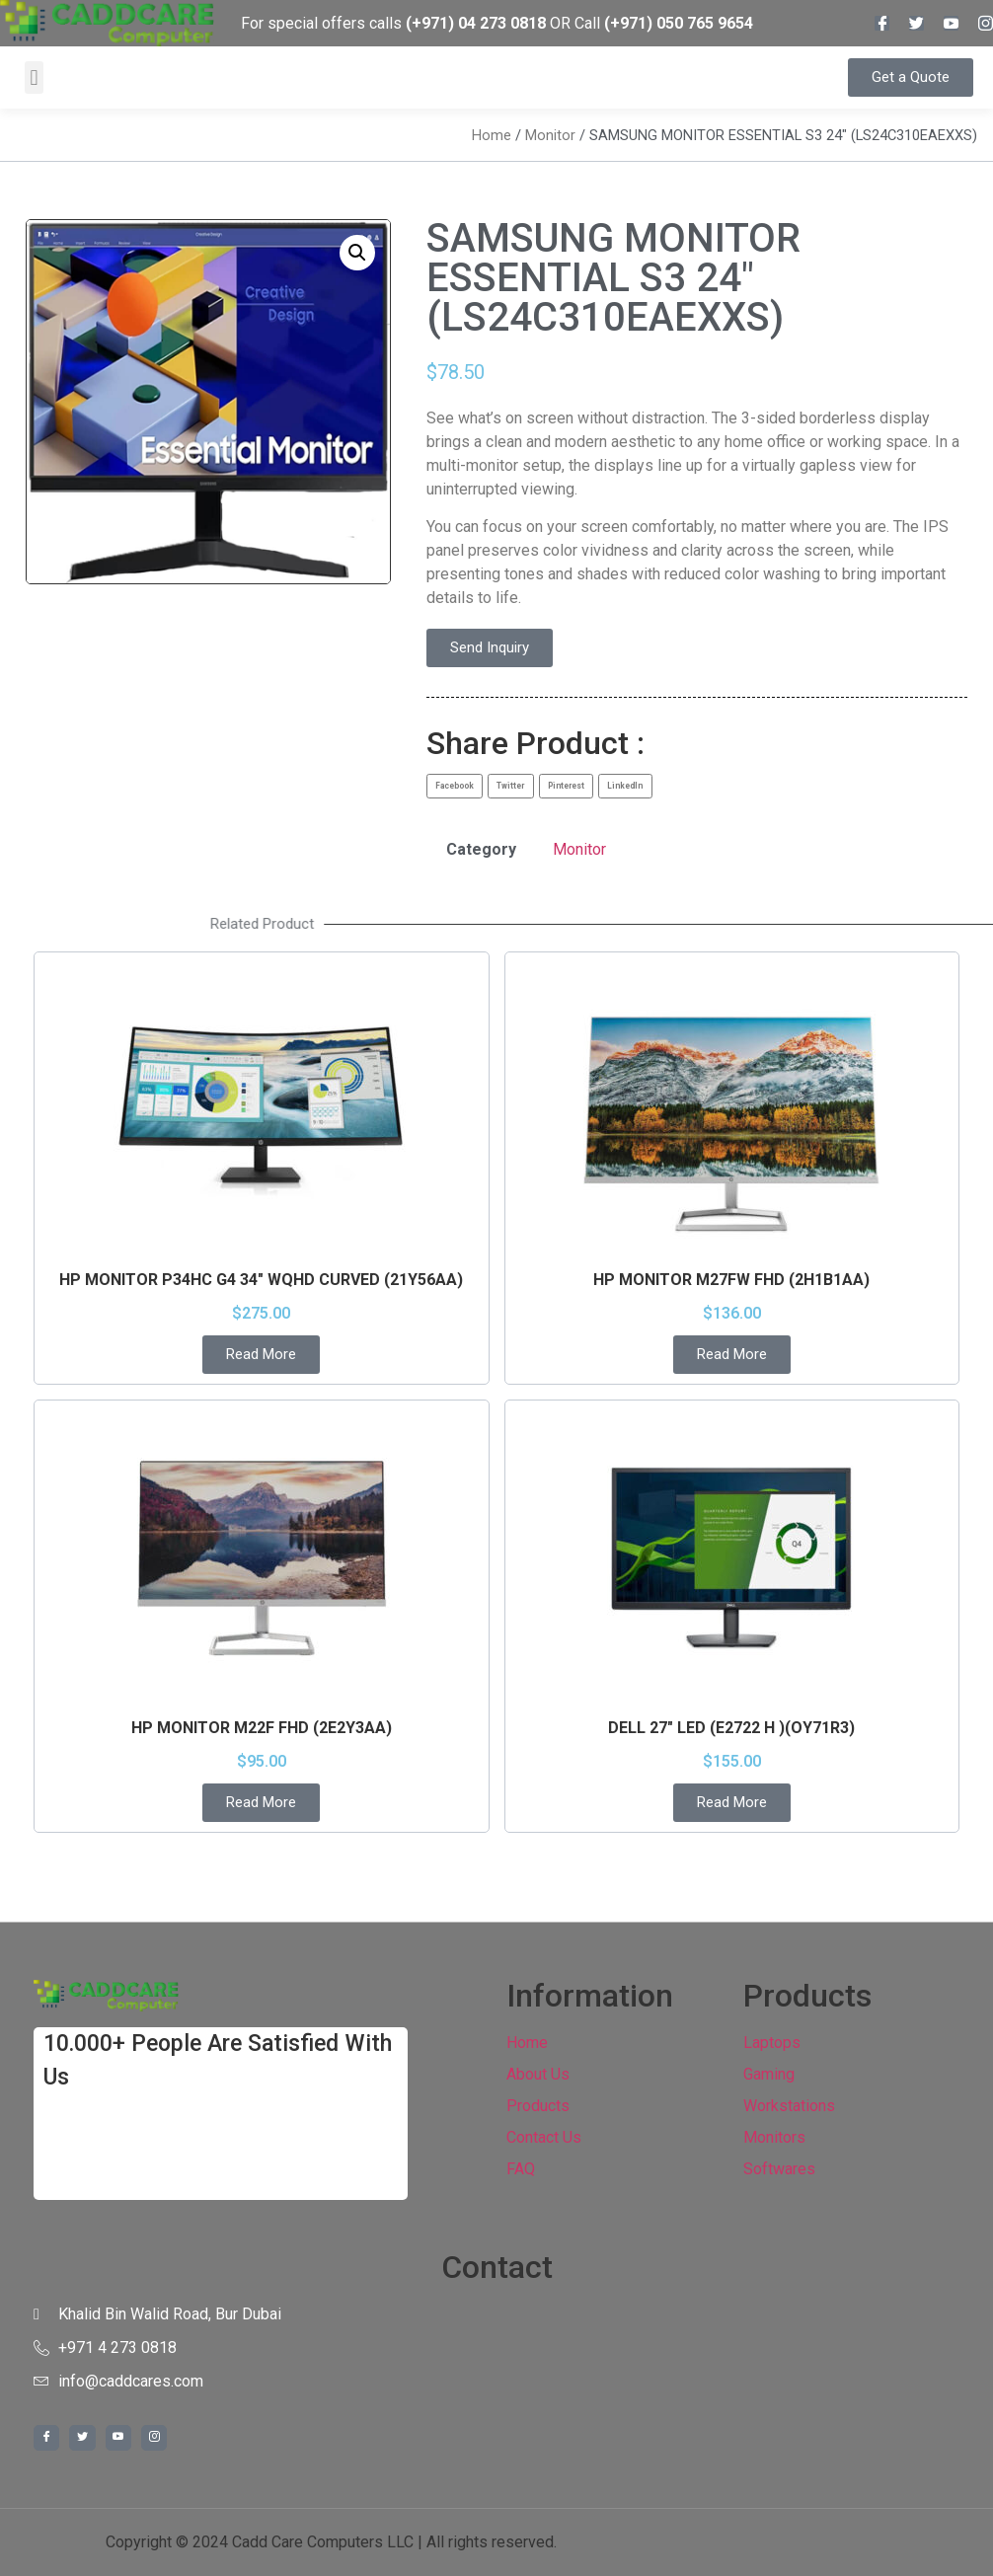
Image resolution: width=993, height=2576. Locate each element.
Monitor (550, 135)
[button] (34, 77)
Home (491, 135)
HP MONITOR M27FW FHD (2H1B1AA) (731, 1279)
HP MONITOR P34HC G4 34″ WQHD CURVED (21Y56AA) (261, 1279)
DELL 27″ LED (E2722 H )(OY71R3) (731, 1727)
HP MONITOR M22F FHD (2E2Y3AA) (261, 1727)
